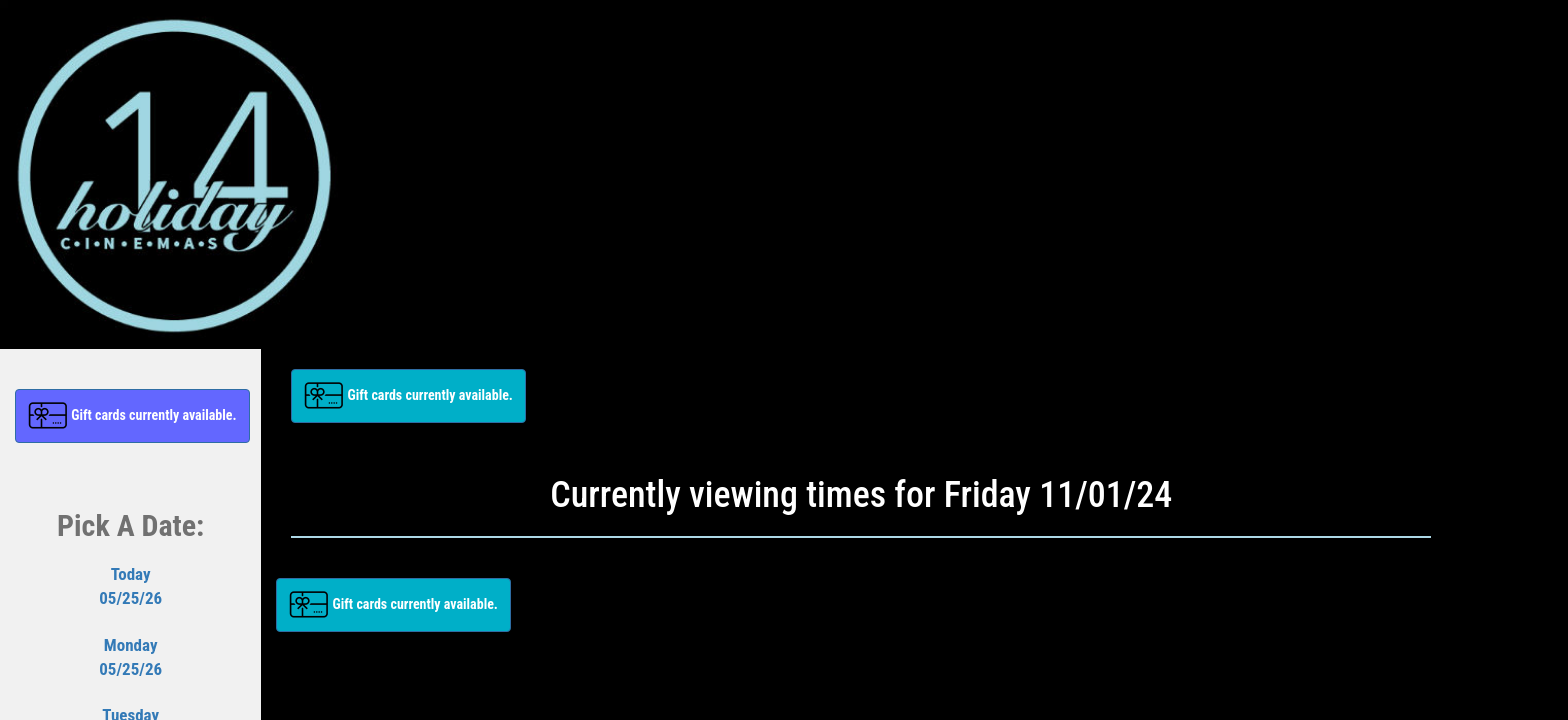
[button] (132, 416)
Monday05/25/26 (130, 657)
